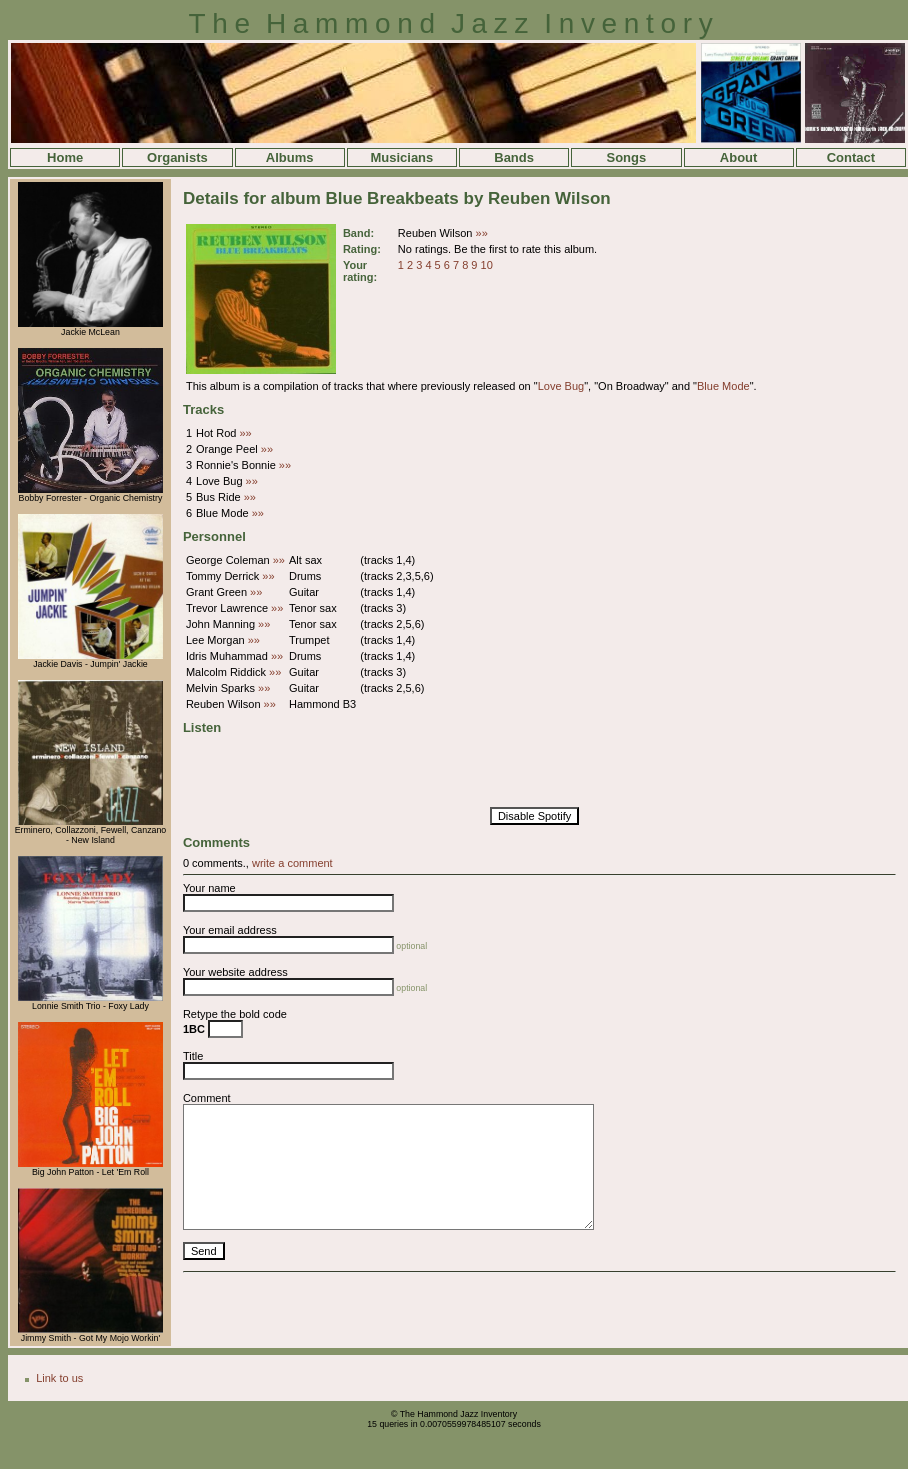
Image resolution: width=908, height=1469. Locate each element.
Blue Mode (723, 386)
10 (487, 265)
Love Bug (561, 386)
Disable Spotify (534, 816)
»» (482, 233)
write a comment (292, 863)
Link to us (59, 1378)
